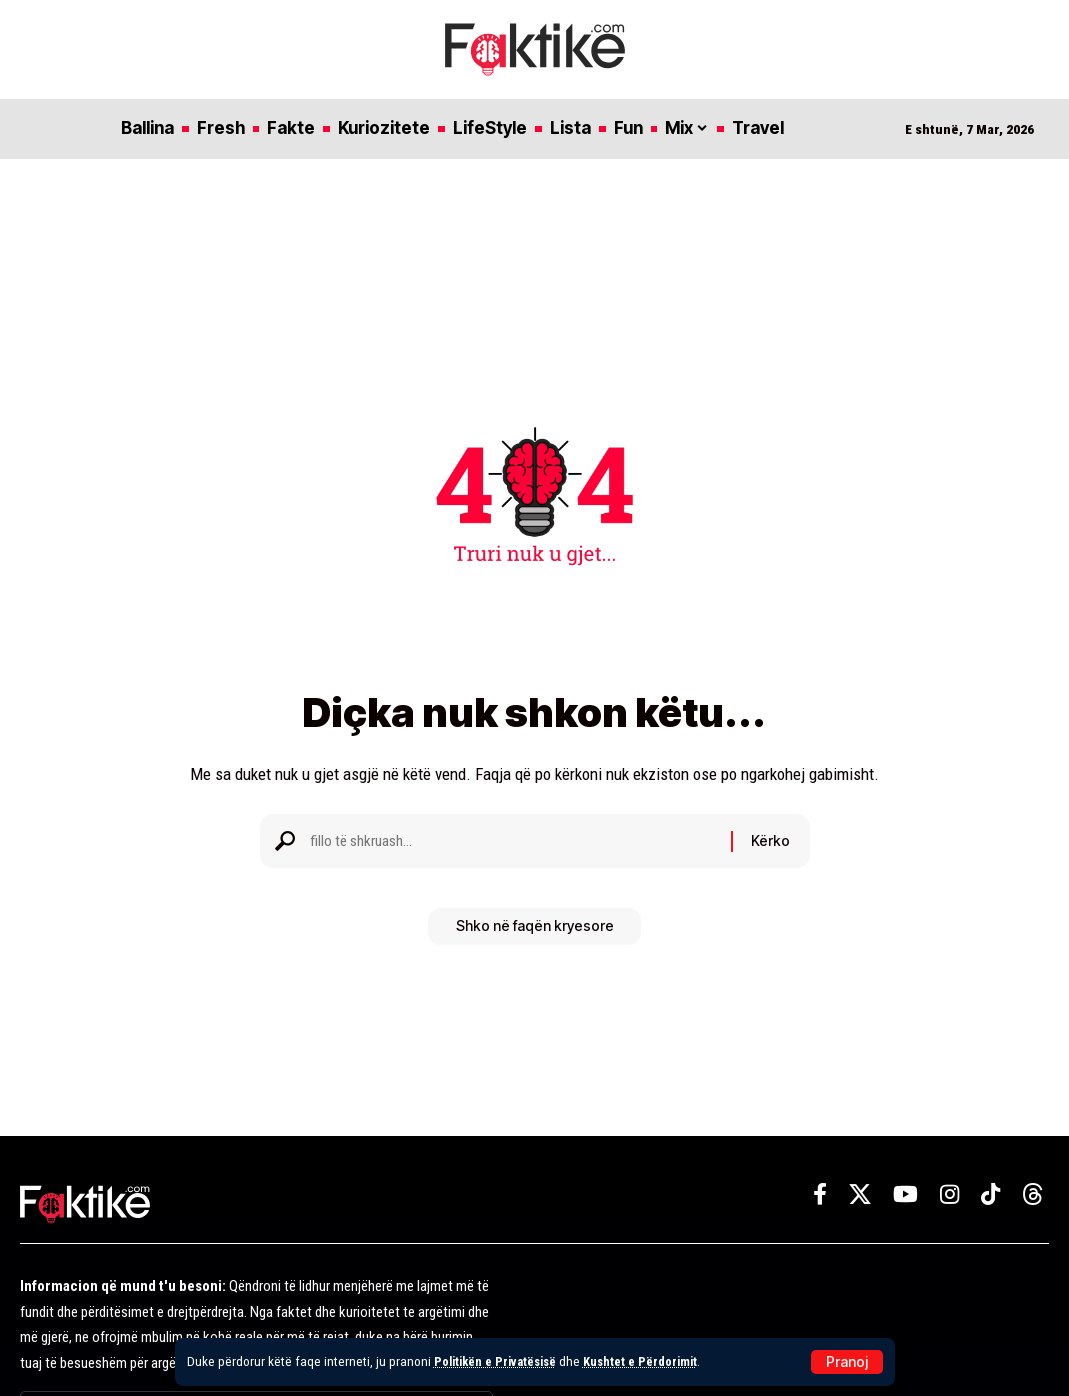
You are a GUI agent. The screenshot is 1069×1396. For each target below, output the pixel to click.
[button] (847, 1362)
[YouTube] (905, 1194)
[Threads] (1033, 1194)
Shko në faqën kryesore (535, 933)
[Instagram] (949, 1194)
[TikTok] (990, 1194)
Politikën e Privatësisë (500, 1361)
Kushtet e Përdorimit (652, 1361)
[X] (860, 1194)
